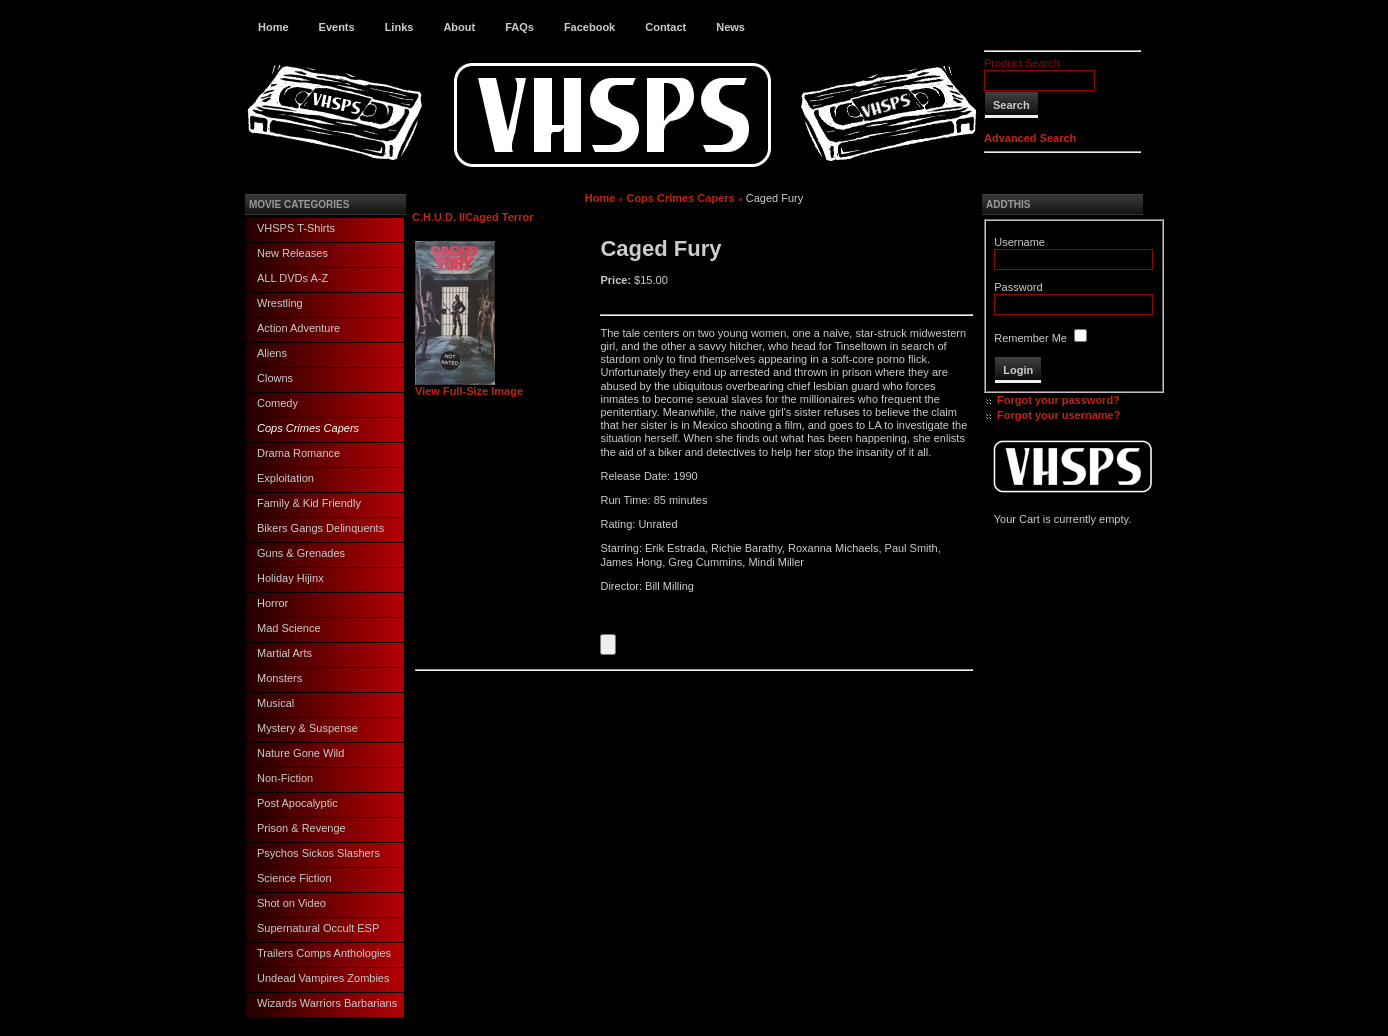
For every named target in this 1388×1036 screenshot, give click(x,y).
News (730, 27)
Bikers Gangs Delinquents (320, 528)
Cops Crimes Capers (308, 428)
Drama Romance (298, 453)
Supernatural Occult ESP (318, 928)
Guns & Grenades (301, 553)
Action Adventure (298, 328)
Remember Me (1030, 338)
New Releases (292, 253)
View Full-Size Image (469, 386)
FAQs (519, 27)
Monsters (279, 678)
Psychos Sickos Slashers (318, 853)
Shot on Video (291, 903)
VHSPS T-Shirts (296, 228)
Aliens (272, 353)
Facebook (589, 27)
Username (1019, 242)
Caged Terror (499, 217)
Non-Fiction (285, 778)
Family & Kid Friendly (309, 503)
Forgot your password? (1058, 400)
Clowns (275, 378)
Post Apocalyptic (297, 803)
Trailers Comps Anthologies (324, 953)
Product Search (1022, 63)
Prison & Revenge (301, 828)
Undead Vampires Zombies (323, 978)
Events (337, 27)
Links (399, 27)
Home (273, 27)
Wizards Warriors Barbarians (327, 1003)
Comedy (277, 403)
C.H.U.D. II (438, 217)
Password (1018, 287)
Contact (665, 27)
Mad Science (289, 628)
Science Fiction (294, 878)
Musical (275, 703)
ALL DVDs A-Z (292, 278)
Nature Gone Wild (300, 753)
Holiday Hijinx (290, 578)
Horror (272, 603)
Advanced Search (1030, 138)
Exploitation (285, 478)
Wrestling (280, 303)
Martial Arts (284, 653)
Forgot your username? (1058, 415)
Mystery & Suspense (307, 728)
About (459, 27)
